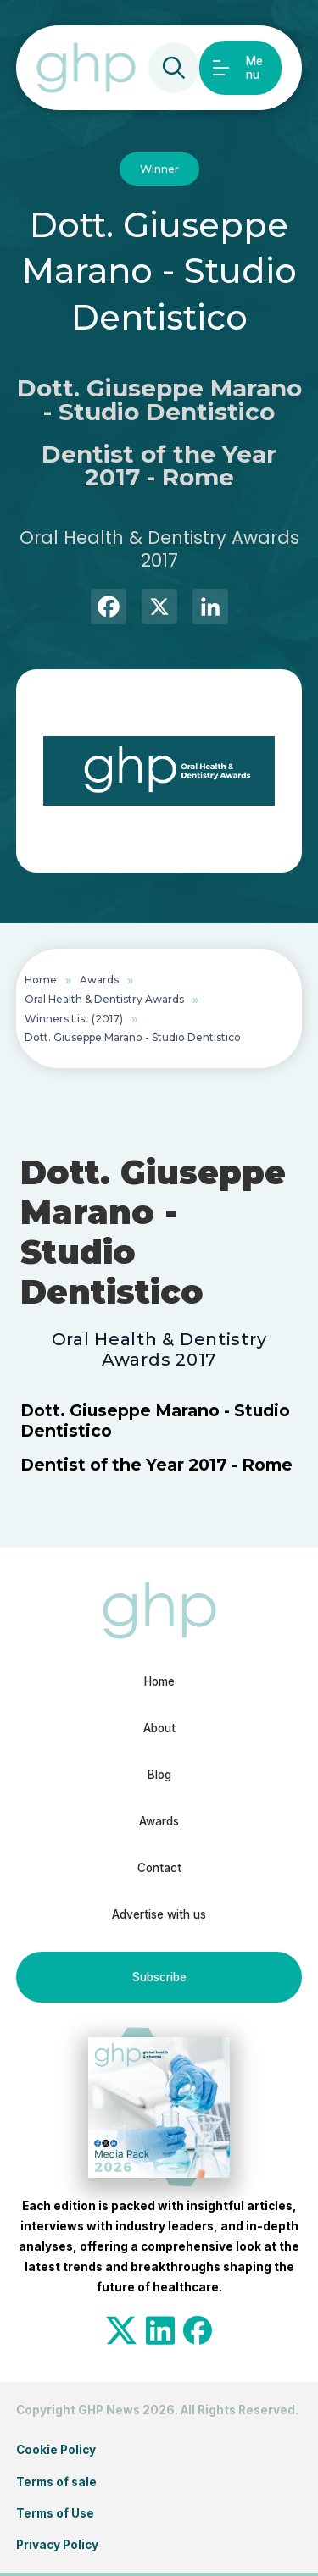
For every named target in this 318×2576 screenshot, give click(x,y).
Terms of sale (56, 2482)
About (159, 1728)
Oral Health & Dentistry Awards (104, 999)
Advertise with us (159, 1914)
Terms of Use (55, 2513)
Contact (159, 1868)
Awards (99, 979)
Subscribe (159, 1977)
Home (41, 979)
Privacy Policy (57, 2544)
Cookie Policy (56, 2450)
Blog (159, 1774)
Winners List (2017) (74, 1018)
